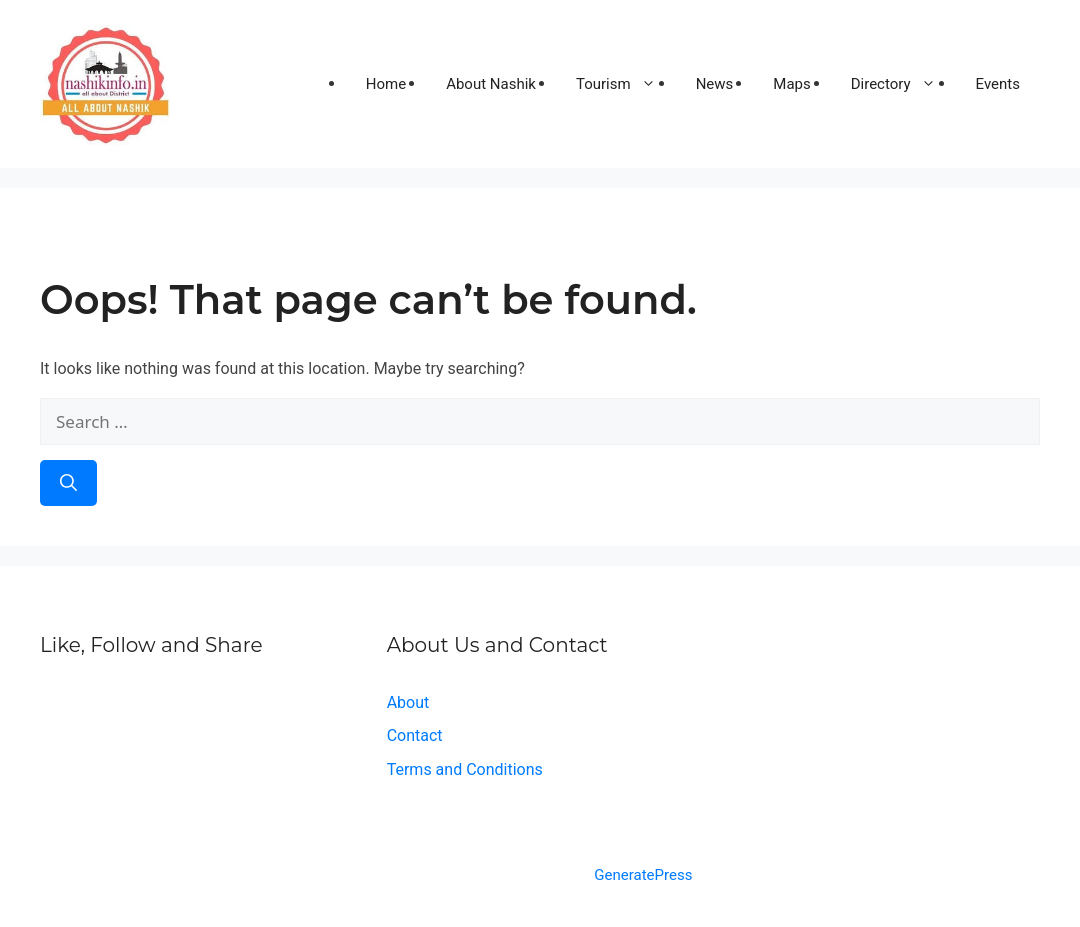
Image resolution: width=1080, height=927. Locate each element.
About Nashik (491, 84)
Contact (415, 735)
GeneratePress (643, 875)
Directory (903, 84)
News (715, 84)
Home (386, 84)
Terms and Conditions (465, 769)
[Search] (68, 483)
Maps (791, 84)
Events (998, 84)
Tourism (626, 84)
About (408, 702)
